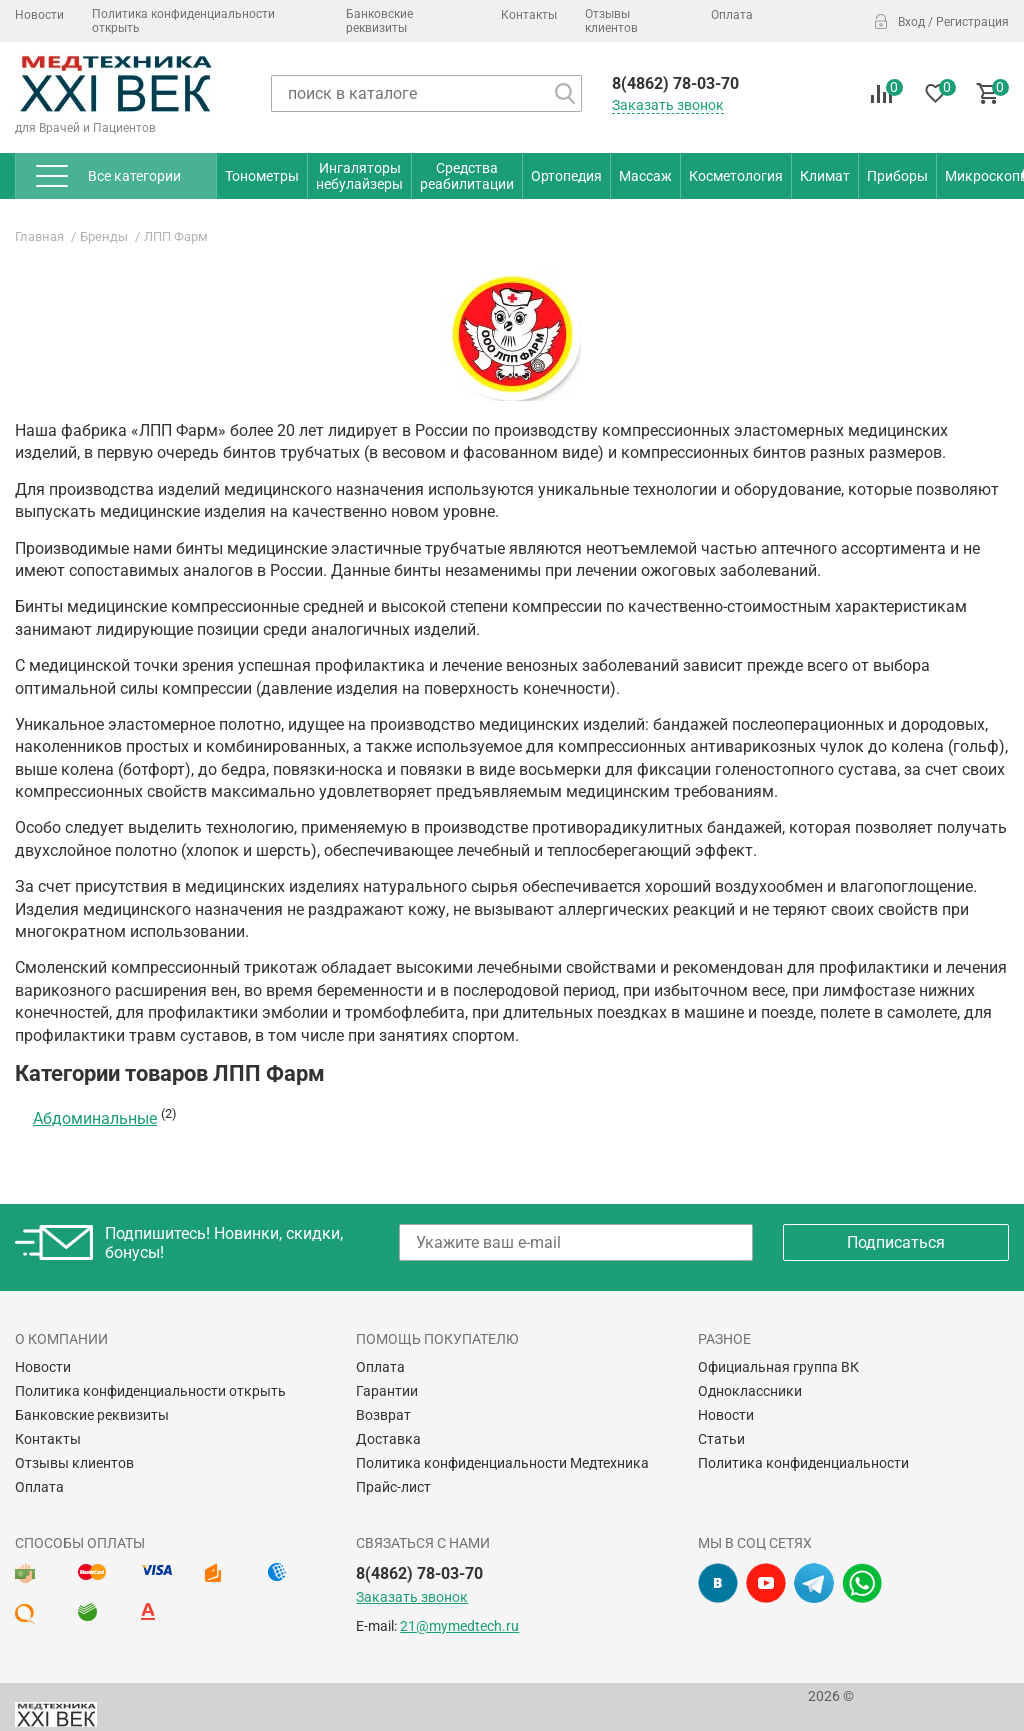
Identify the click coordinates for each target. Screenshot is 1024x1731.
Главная (39, 236)
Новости (39, 15)
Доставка (388, 1439)
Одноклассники (750, 1391)
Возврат (383, 1415)
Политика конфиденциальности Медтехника (502, 1463)
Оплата (732, 15)
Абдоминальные (95, 1118)
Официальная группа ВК (778, 1367)
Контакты (529, 15)
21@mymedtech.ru (459, 1626)
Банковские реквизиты (379, 21)
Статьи (721, 1439)
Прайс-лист (393, 1487)
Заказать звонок (668, 105)
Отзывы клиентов (611, 21)
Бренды (104, 236)
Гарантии (387, 1391)
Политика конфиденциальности (803, 1463)
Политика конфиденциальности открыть (183, 21)
